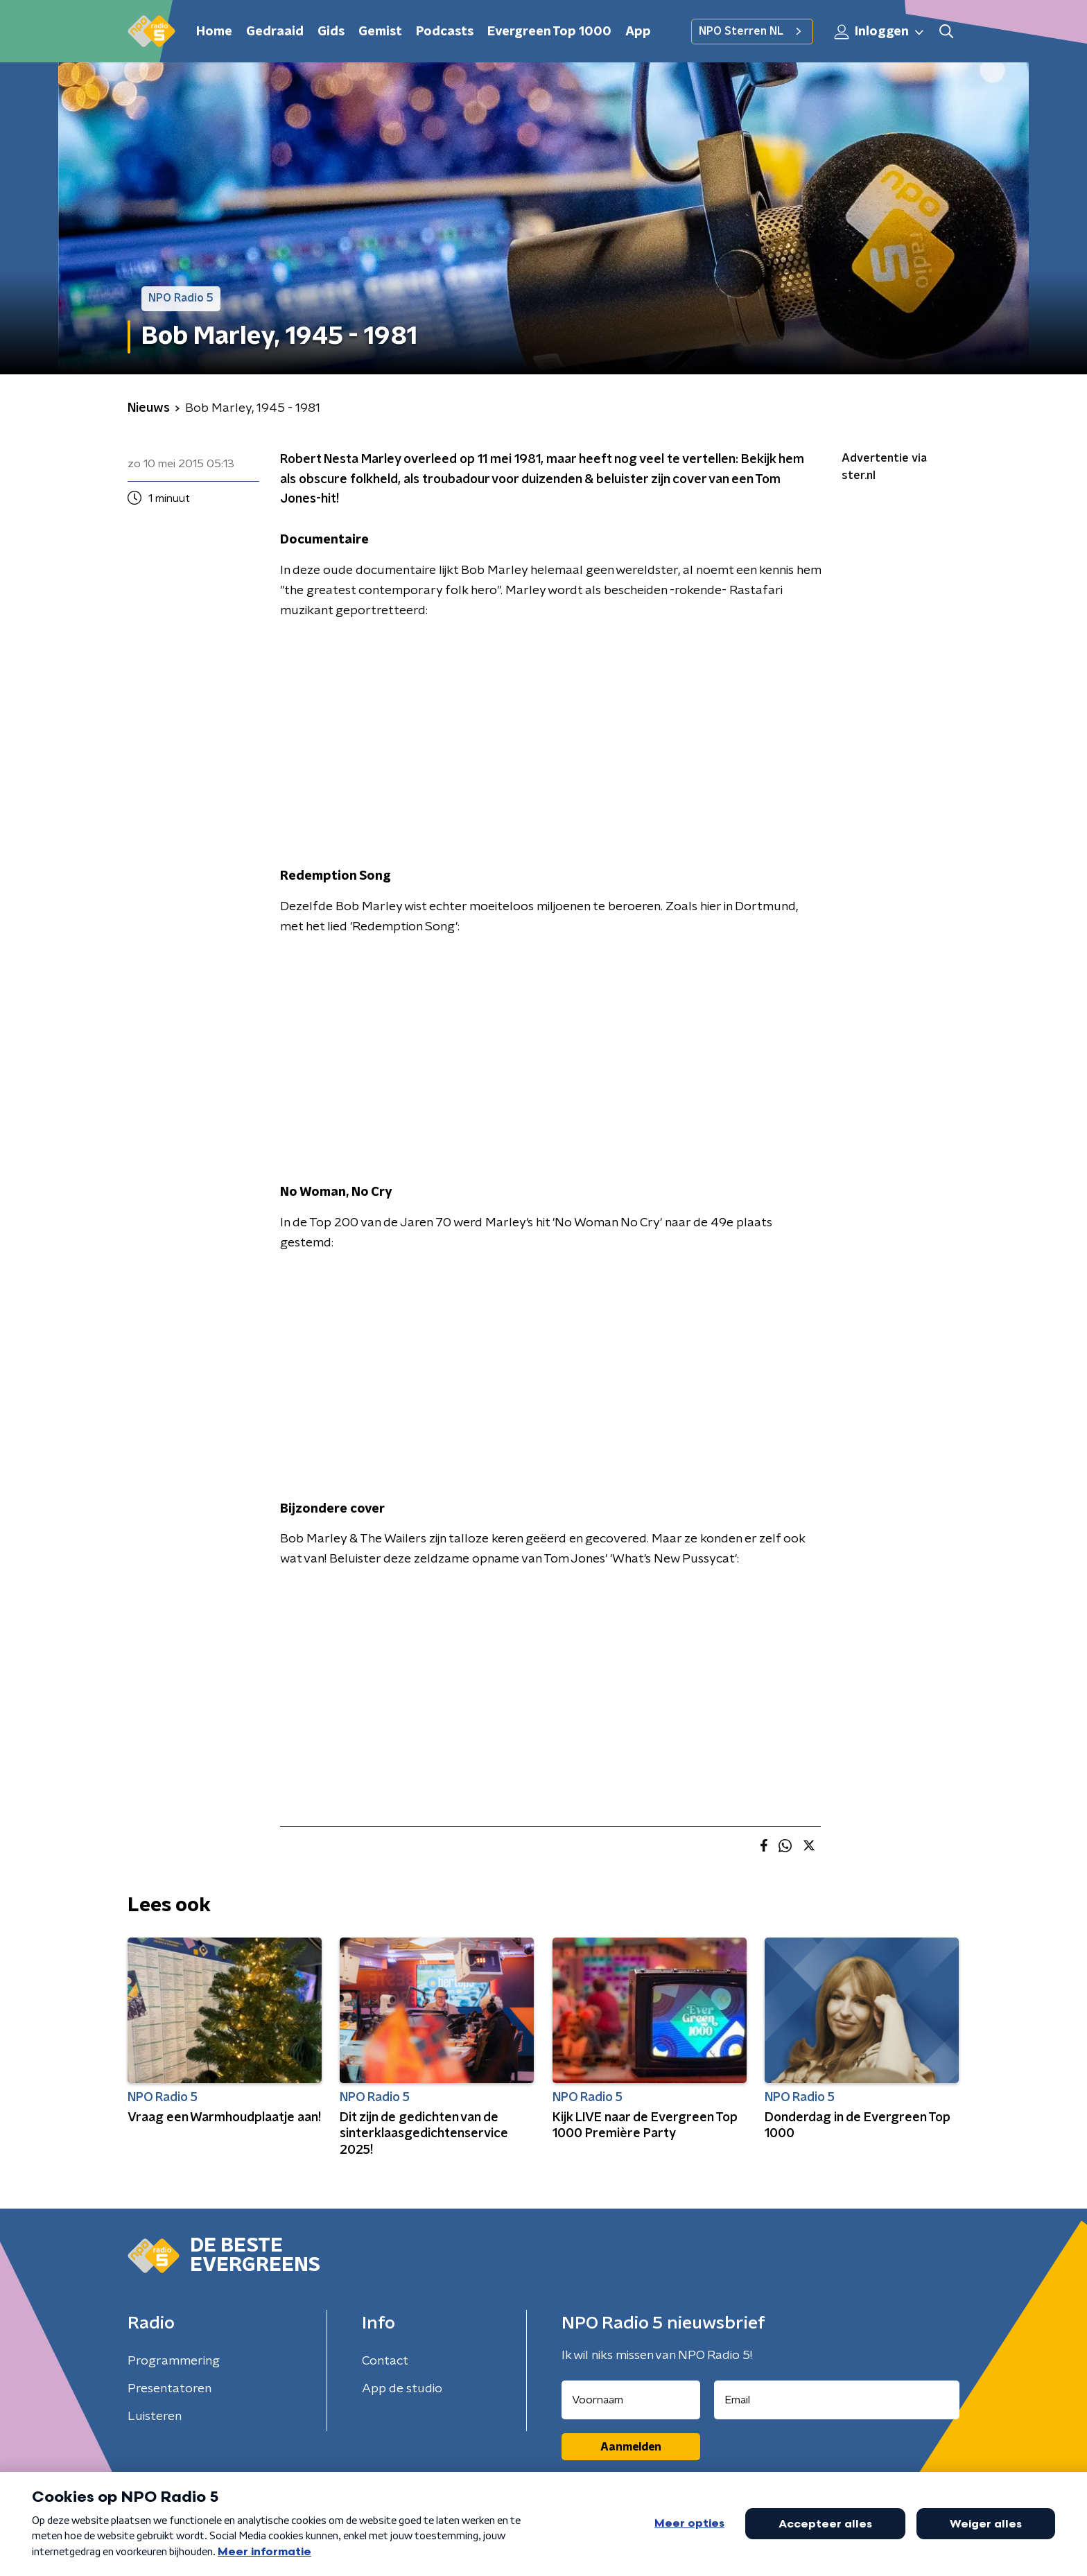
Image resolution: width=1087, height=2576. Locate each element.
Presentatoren (169, 2389)
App (638, 32)
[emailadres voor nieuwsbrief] (837, 2400)
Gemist (380, 32)
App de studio (402, 2389)
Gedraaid (275, 32)
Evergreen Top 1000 (549, 32)
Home (214, 32)
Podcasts (444, 32)
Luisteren (155, 2416)
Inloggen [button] (879, 32)
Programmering (174, 2361)
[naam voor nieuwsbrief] (631, 2400)
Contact (385, 2361)
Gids (331, 32)
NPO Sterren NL (752, 31)
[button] (945, 31)
